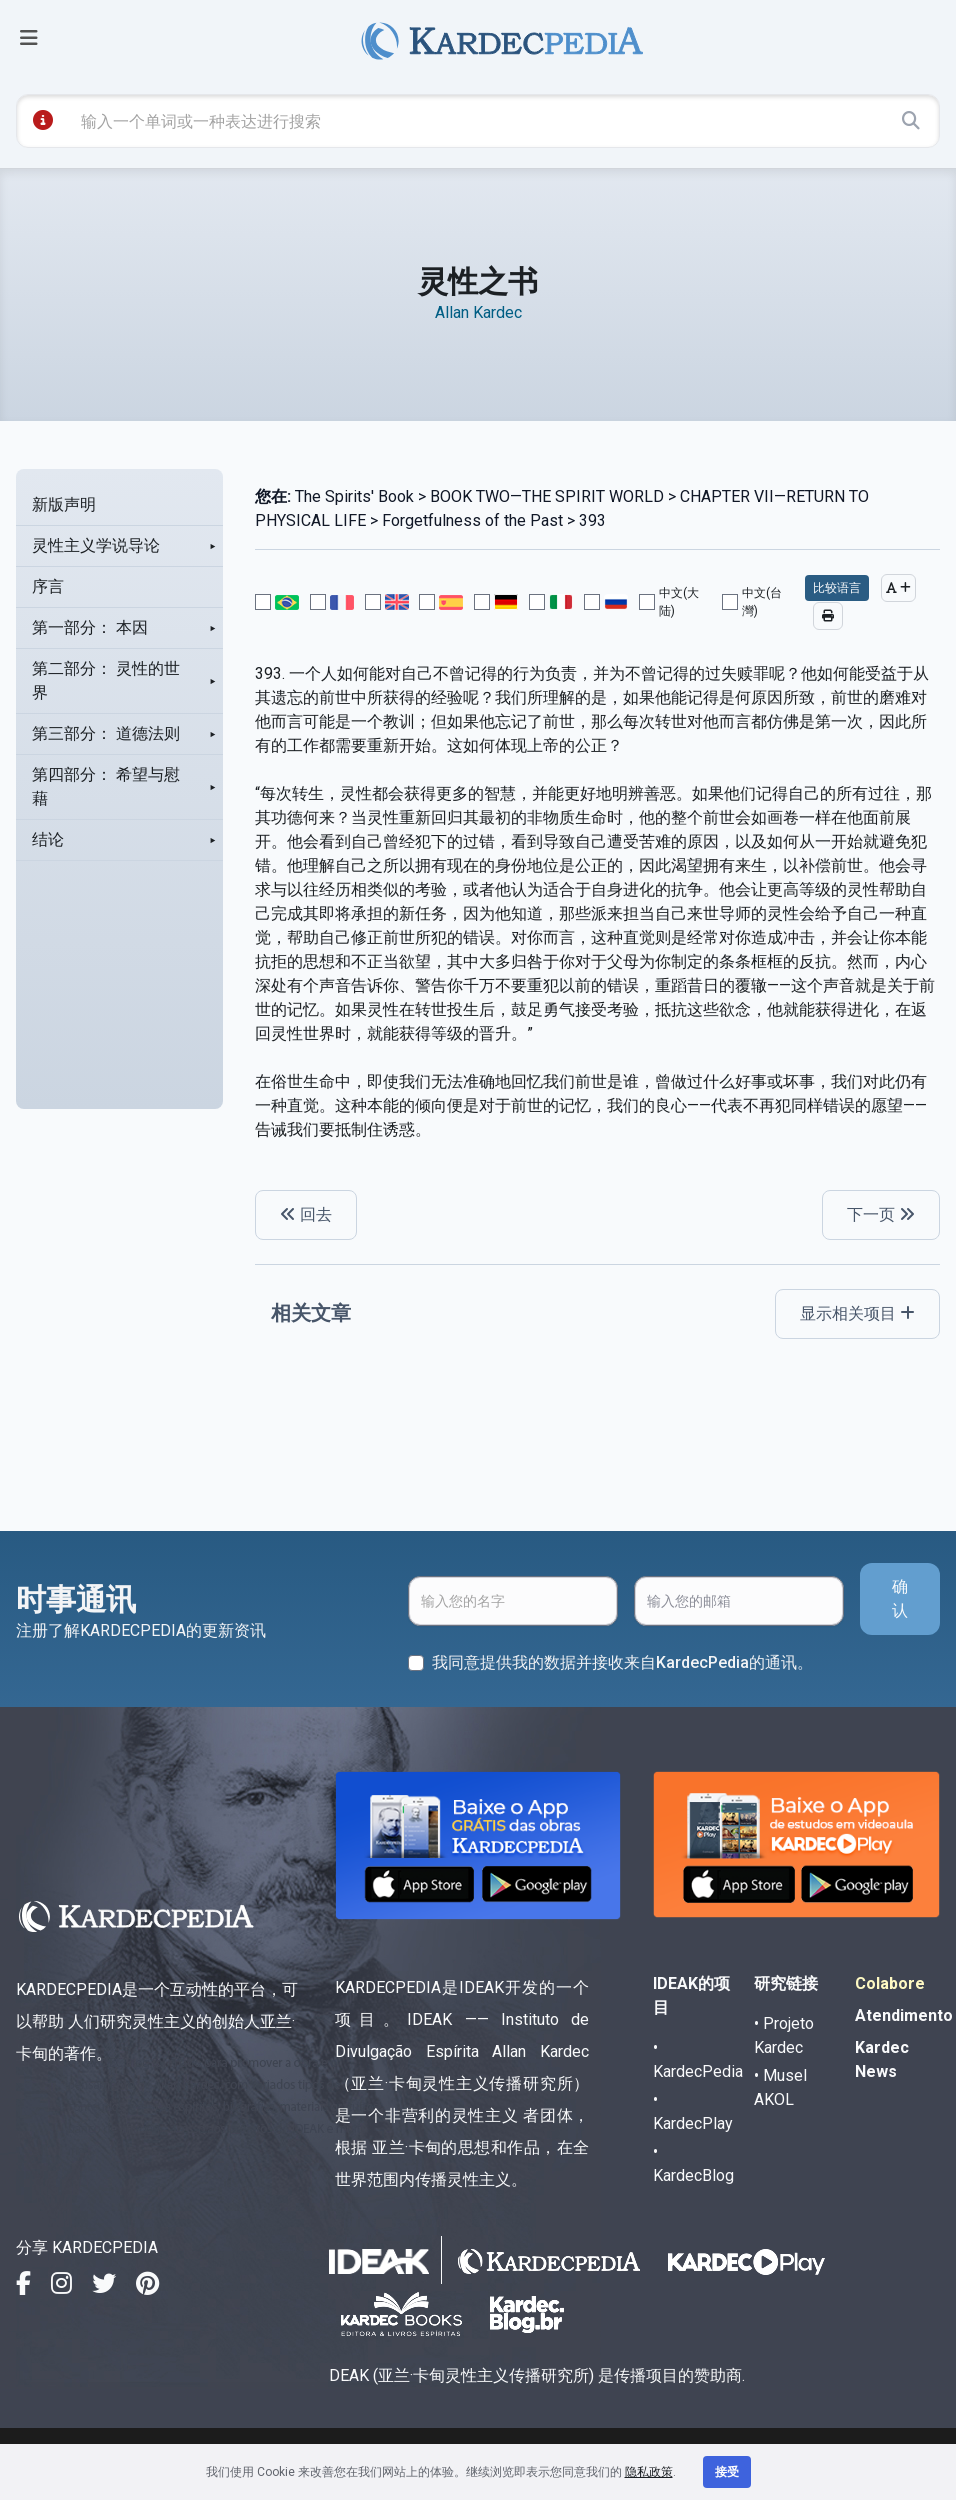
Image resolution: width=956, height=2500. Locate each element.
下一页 (881, 1214)
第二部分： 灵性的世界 (106, 680)
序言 (48, 586)
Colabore (890, 1983)
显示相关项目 (857, 1313)
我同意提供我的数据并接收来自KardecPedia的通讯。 (622, 1662)
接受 (727, 2472)
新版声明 (64, 504)
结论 (48, 839)
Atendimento (904, 2015)
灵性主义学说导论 (96, 545)
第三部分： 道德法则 (106, 733)
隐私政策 (649, 2472)
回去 (306, 1214)
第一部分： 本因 (90, 627)
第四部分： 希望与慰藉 (106, 786)
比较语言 (837, 588)
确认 (900, 1598)
